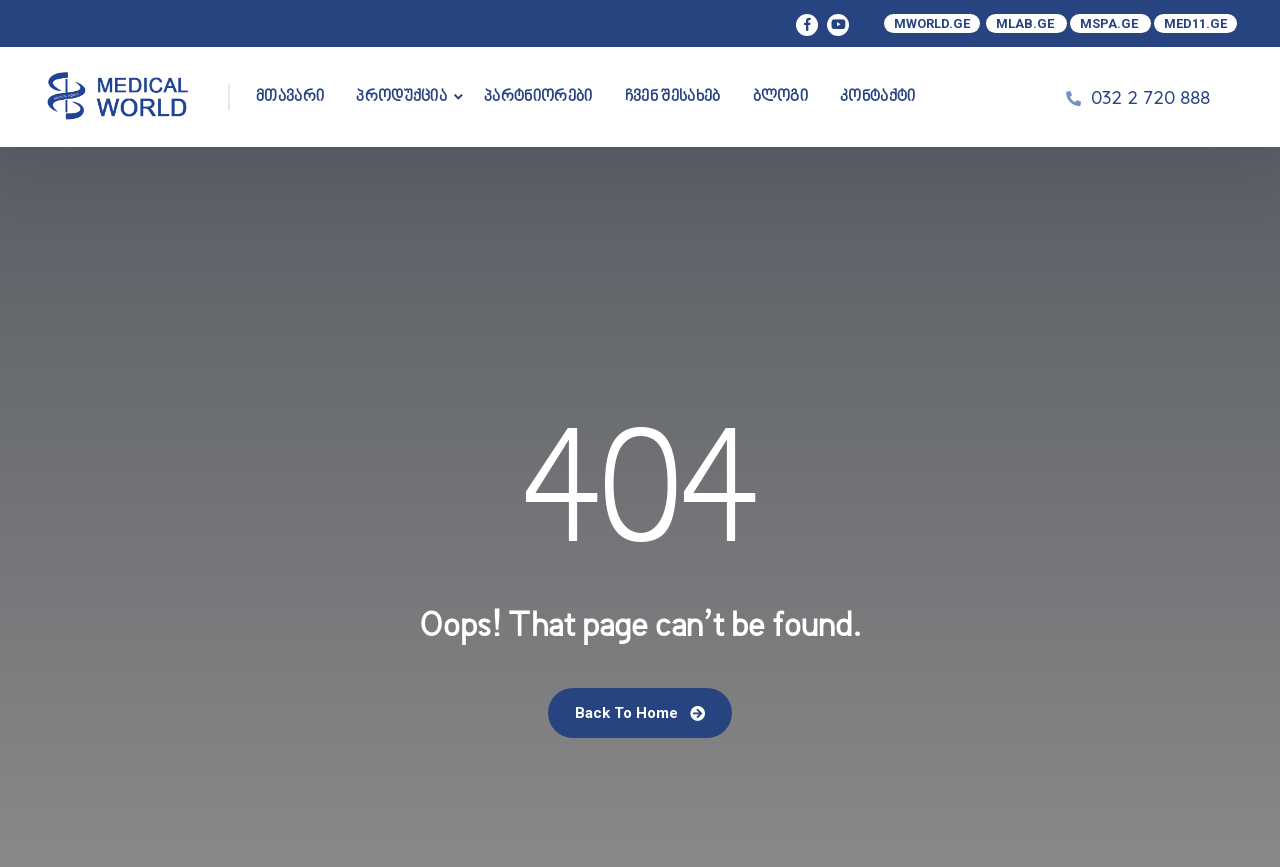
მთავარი (290, 97)
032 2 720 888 (1150, 97)
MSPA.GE (1110, 23)
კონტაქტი (878, 97)
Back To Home (640, 713)
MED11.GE (1195, 23)
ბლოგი (781, 97)
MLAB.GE (1026, 23)
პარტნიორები (538, 97)
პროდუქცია (401, 97)
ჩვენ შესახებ (673, 97)
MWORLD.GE (932, 23)
